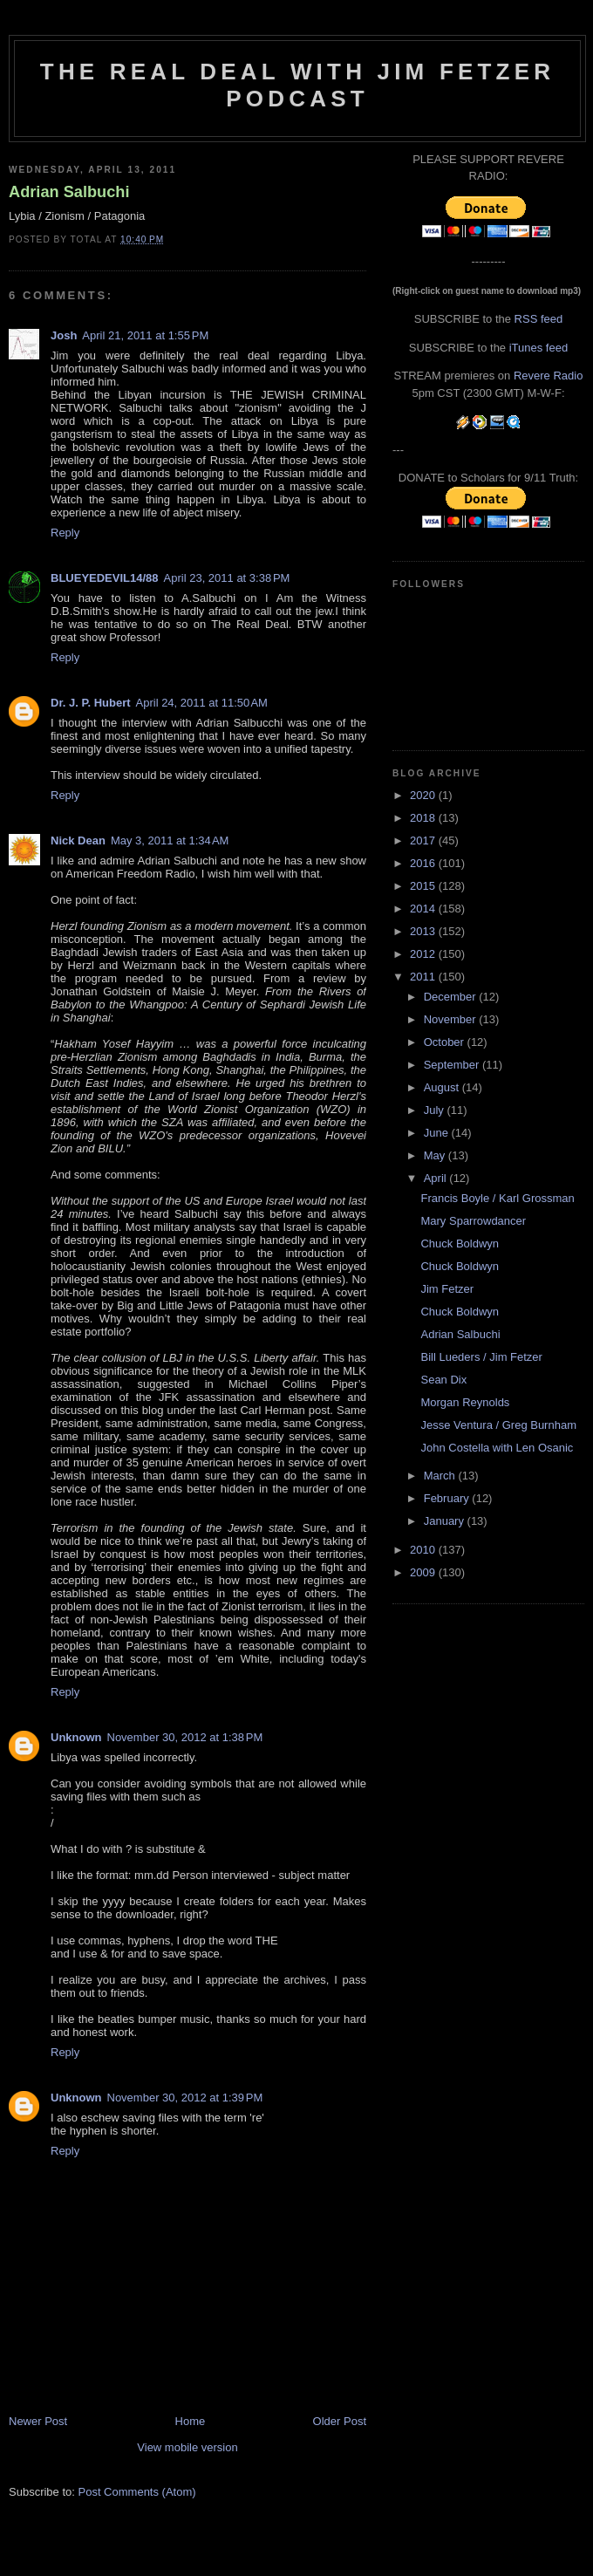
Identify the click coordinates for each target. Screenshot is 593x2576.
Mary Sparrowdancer (473, 1220)
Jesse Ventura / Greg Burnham (498, 1424)
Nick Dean (78, 840)
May (436, 1155)
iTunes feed (538, 347)
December (452, 996)
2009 (424, 1572)
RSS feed (539, 318)
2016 (424, 863)
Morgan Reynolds (464, 1402)
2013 (424, 931)
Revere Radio (548, 375)
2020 (424, 795)
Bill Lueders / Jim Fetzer (481, 1356)
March (441, 1475)
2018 (424, 817)
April (437, 1178)
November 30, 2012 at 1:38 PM (185, 1737)
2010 (424, 1549)
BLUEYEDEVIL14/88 (105, 577)
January (445, 1520)
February (448, 1498)
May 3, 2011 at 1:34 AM (170, 840)
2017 (424, 840)
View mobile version (187, 2447)
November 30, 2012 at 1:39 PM (185, 2097)
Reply (65, 532)
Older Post (339, 2421)
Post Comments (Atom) (137, 2491)
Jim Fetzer (447, 1288)
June (438, 1132)
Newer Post (38, 2421)
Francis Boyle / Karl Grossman (497, 1198)
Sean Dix (443, 1379)
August (443, 1087)
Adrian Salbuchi (69, 192)
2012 (424, 953)
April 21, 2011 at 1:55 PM (145, 335)
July (435, 1110)
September (453, 1064)
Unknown (76, 1737)
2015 (424, 885)
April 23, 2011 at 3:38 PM (227, 577)
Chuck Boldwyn (459, 1243)
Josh (64, 335)
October (445, 1042)
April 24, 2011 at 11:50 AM (202, 702)
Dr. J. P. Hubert (91, 702)
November (452, 1019)
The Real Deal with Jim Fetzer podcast (297, 85)
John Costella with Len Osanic (496, 1447)
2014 (424, 908)
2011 (424, 976)
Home (190, 2421)
